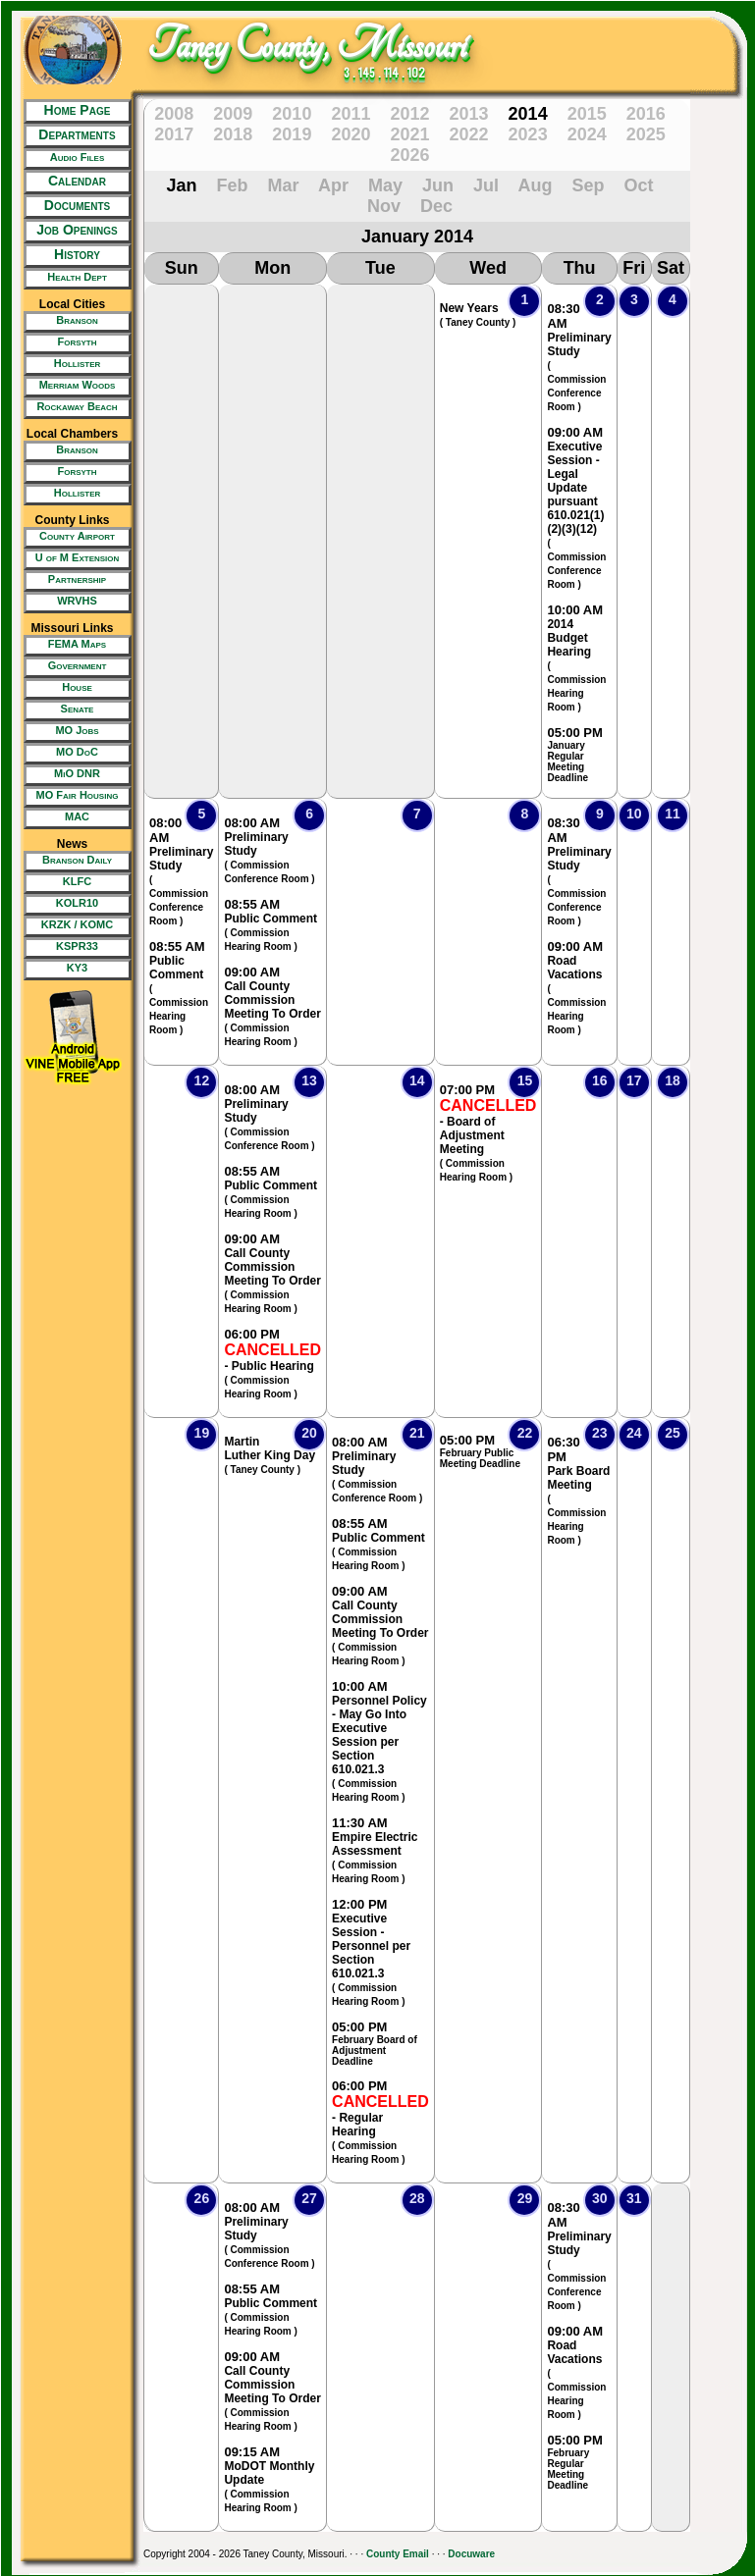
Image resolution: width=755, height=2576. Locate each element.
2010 (291, 114)
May (385, 185)
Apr (333, 185)
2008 (173, 114)
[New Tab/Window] (72, 159)
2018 (232, 134)
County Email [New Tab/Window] (397, 2554)
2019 (291, 134)
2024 (587, 134)
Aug (534, 185)
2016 (646, 114)
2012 (409, 114)
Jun (438, 185)
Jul (486, 185)
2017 (173, 134)
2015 (587, 114)
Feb (232, 185)
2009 (232, 114)
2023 (528, 134)
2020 (350, 134)
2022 (469, 134)
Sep (587, 185)
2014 (528, 114)
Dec (436, 206)
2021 (409, 134)
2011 (350, 114)
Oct (638, 185)
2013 (469, 114)
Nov (384, 206)
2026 (409, 155)
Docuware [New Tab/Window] (471, 2554)
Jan (182, 185)
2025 (646, 134)
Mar (283, 185)
